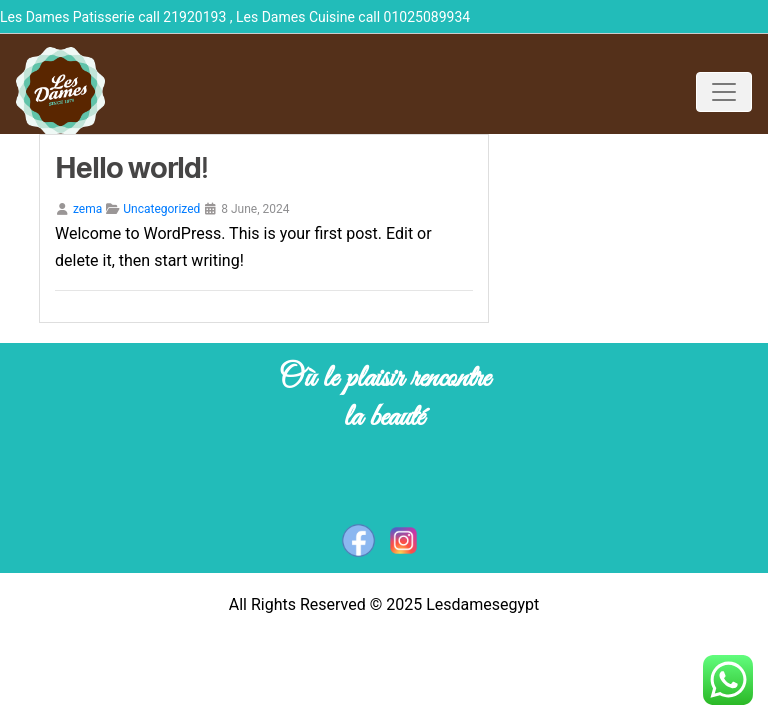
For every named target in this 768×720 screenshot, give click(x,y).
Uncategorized (161, 209)
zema (87, 209)
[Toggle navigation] (724, 92)
